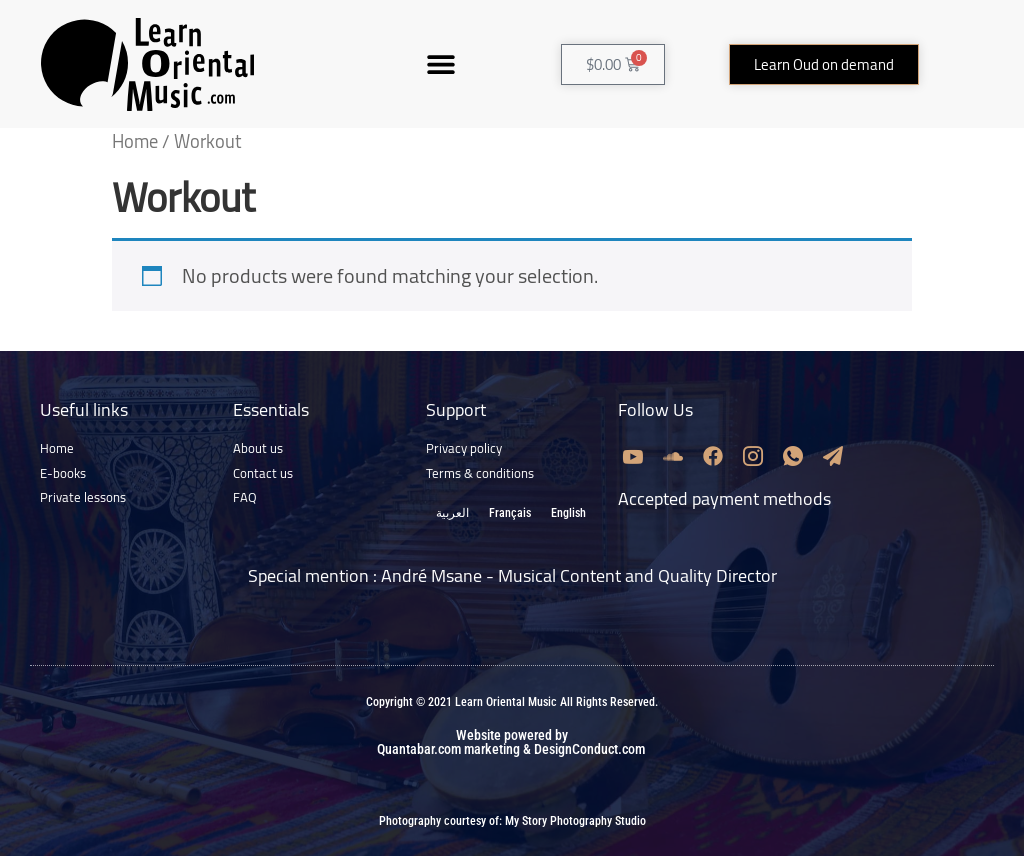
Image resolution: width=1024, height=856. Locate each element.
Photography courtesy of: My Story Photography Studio (512, 821)
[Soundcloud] (673, 455)
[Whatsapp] (793, 455)
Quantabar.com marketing (448, 749)
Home (135, 141)
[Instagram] (753, 455)
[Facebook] (713, 455)
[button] (440, 64)
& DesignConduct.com (582, 749)
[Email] (833, 455)
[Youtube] (633, 455)
